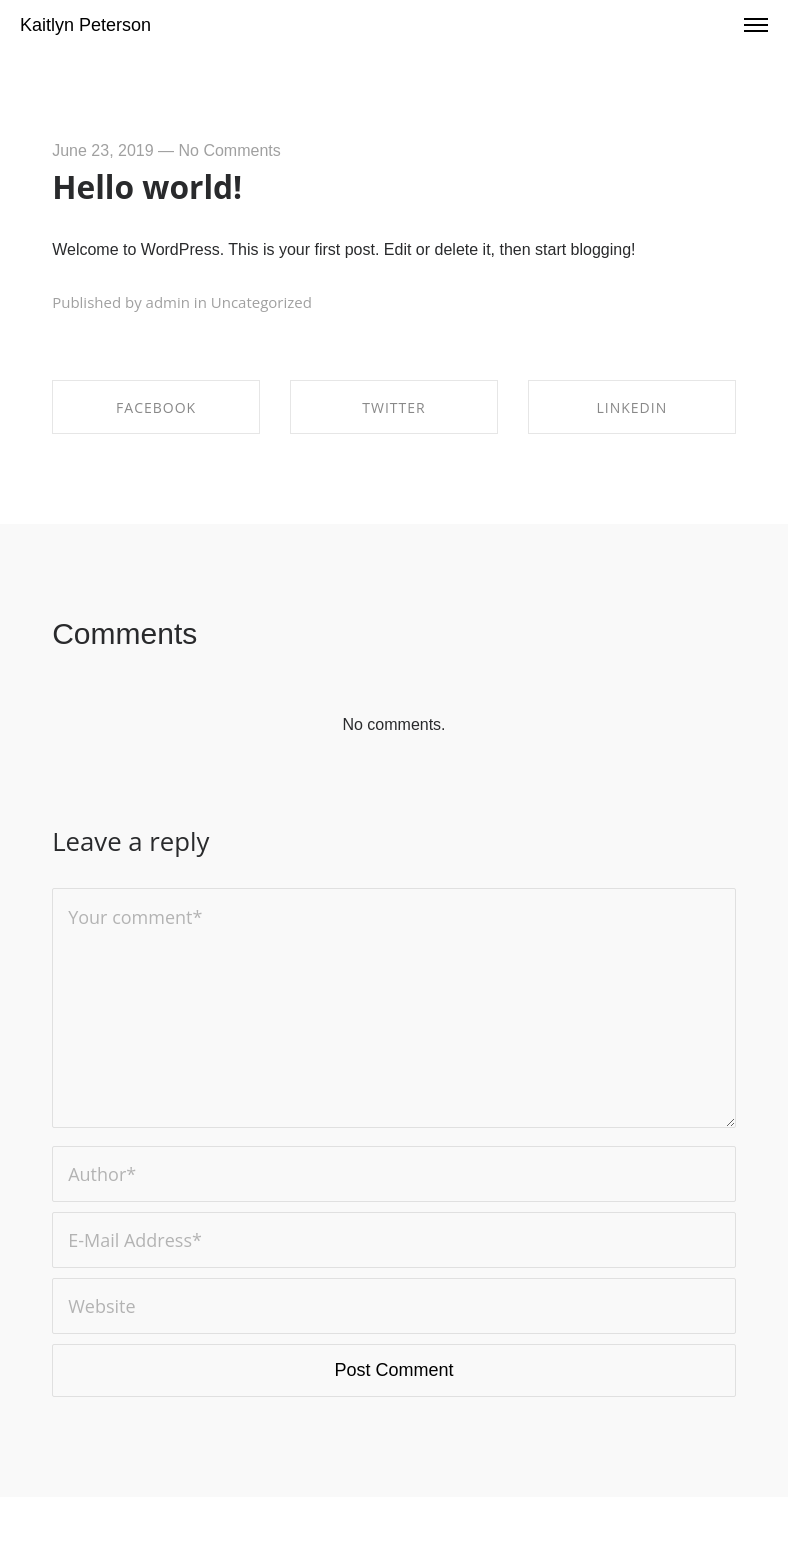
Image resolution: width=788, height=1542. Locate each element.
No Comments (230, 150)
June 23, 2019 (102, 150)
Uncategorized (261, 302)
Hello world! (147, 186)
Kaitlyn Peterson (85, 25)
